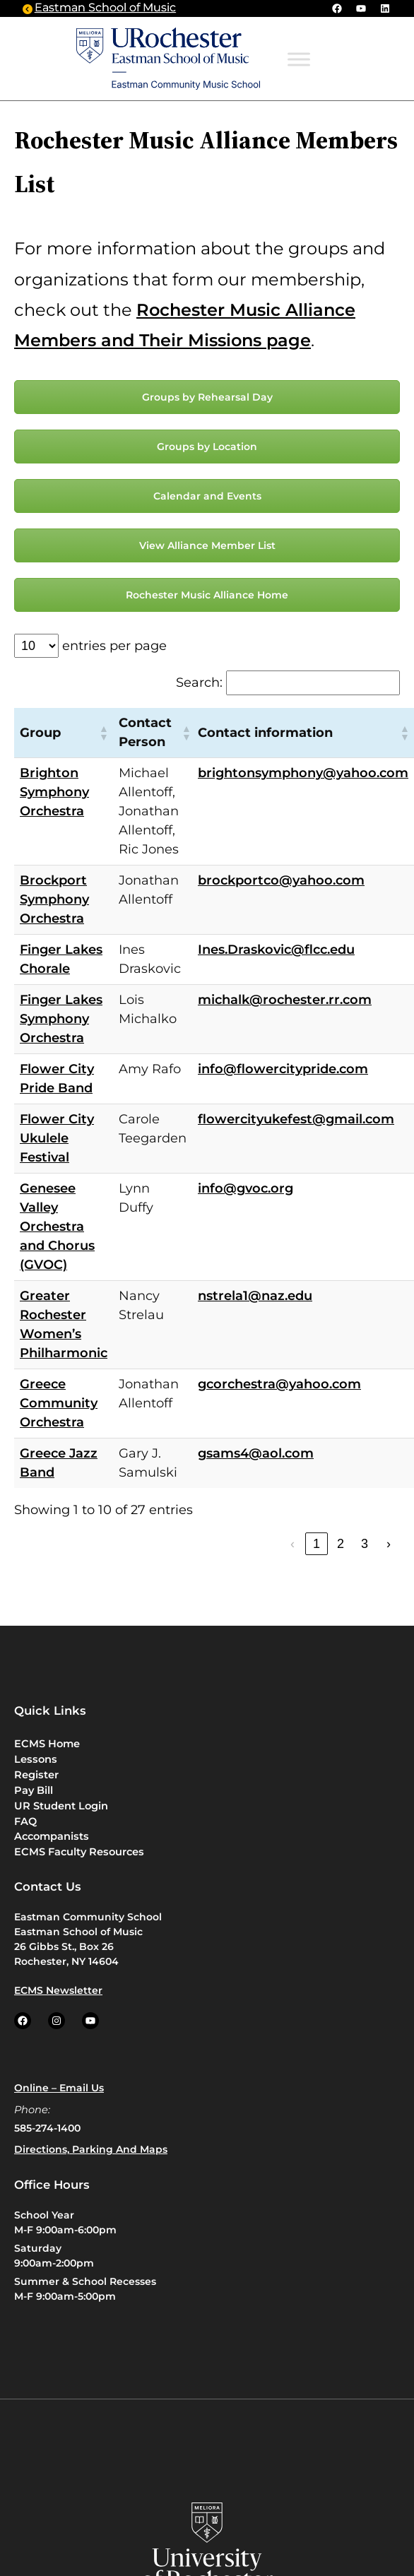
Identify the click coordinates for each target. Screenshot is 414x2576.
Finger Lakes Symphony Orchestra (61, 1019)
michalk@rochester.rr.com (285, 1000)
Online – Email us (59, 2087)
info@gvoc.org (245, 1188)
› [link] (388, 1544)
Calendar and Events (207, 496)
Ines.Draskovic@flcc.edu (276, 949)
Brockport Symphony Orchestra (54, 899)
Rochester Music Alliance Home (207, 595)
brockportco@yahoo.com (281, 880)
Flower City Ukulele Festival (57, 1138)
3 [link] (364, 1544)
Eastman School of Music (105, 8)
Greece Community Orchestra (58, 1403)
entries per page (114, 646)
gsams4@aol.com (256, 1453)
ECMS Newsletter (58, 1990)
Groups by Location (207, 446)
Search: (199, 682)
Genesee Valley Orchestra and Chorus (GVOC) (57, 1226)
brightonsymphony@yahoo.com (303, 773)
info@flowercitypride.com (283, 1069)
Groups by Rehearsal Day (207, 397)
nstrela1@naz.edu (255, 1296)
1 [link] (316, 1544)
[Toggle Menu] (299, 59)
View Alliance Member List (207, 545)
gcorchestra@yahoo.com (279, 1384)
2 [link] (340, 1544)
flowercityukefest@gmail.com (296, 1119)
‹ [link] (292, 1544)
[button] (103, 732)
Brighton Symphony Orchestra (54, 792)
